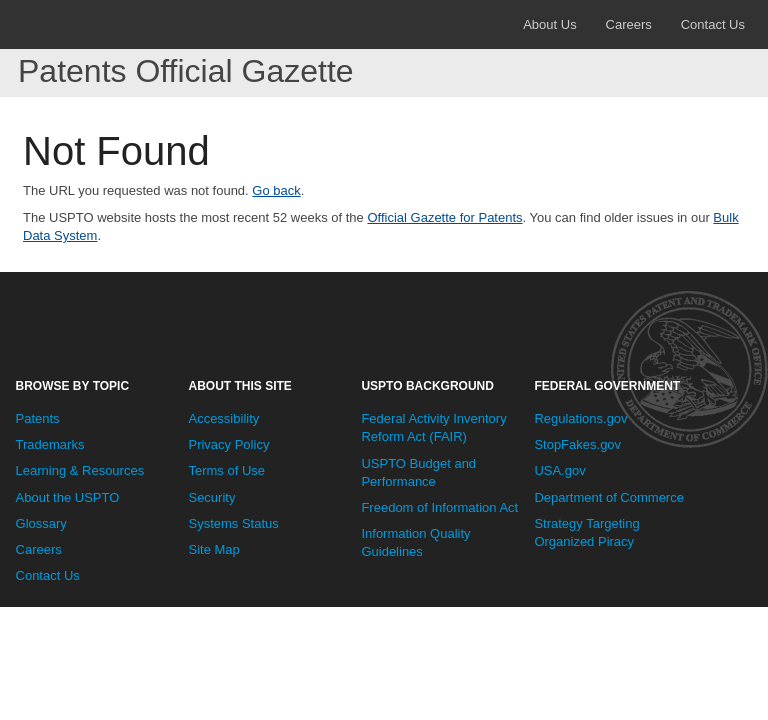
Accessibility (223, 418)
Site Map (213, 549)
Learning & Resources (80, 470)
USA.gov (559, 470)
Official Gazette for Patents (444, 217)
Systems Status (233, 523)
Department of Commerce (609, 497)
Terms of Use (226, 470)
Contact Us (713, 24)
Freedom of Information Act (439, 507)
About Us (549, 24)
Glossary (41, 523)
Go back (276, 190)
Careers (629, 24)
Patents (38, 418)
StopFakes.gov (577, 444)
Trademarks (50, 444)
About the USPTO (68, 497)
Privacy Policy (228, 444)
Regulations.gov (580, 418)
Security (211, 497)
